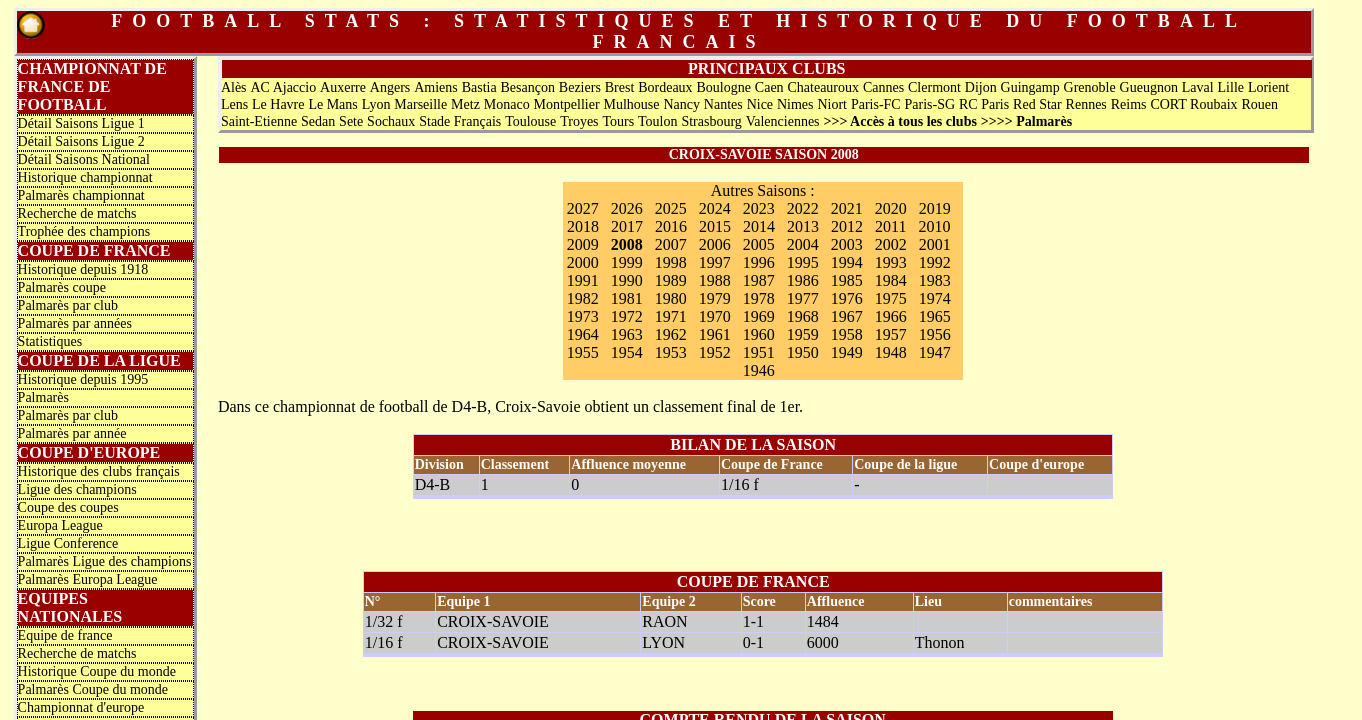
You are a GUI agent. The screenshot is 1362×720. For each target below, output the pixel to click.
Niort (832, 104)
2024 (715, 208)
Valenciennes (783, 121)
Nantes (723, 104)
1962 (671, 334)
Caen (769, 87)
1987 (759, 280)
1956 (935, 334)
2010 (934, 226)
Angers (390, 87)
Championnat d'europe (81, 707)
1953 (671, 352)
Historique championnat (85, 177)
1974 (935, 298)
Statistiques (50, 341)
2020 (891, 208)
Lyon (376, 104)
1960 (759, 334)
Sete (351, 121)
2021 (847, 208)
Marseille (420, 104)
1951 (759, 352)
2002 (891, 244)
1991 (583, 280)
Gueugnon (1149, 87)
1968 (803, 316)
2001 (935, 244)
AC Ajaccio (283, 87)
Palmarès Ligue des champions (105, 561)
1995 (803, 262)
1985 (847, 280)
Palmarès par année (72, 433)
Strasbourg (711, 121)
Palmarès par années (75, 323)
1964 (583, 334)
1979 (715, 298)
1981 (627, 298)
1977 (803, 298)
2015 (715, 226)
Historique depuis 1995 (83, 379)
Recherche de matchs (77, 213)
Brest (620, 87)
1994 (847, 262)
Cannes (883, 87)
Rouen (1259, 104)
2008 (627, 244)
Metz (465, 104)
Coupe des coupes (68, 507)
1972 (627, 316)
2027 (583, 208)
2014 (759, 226)
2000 (583, 262)
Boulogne (724, 87)
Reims (1129, 104)
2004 (803, 244)
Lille (1231, 87)
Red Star (1037, 104)
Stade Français (460, 121)
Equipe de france (65, 635)
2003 (847, 244)
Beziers (580, 87)
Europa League (60, 525)
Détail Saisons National (84, 159)
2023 (759, 208)
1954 (627, 352)
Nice (760, 104)
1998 (671, 262)
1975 (891, 298)
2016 (671, 226)
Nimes (795, 104)
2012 (847, 226)
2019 (935, 208)
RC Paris (984, 104)
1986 (803, 280)
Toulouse (530, 121)
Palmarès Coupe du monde (93, 689)
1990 (627, 280)
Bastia (479, 87)
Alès (234, 87)
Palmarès (43, 397)
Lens (234, 104)
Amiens (436, 87)
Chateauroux (824, 87)
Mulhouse (632, 104)
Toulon (657, 121)
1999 (627, 262)
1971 (671, 316)
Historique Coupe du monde (97, 671)
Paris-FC (876, 104)
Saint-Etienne (259, 121)
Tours (618, 121)
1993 (891, 262)
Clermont (934, 87)
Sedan (318, 121)
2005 (759, 244)
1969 (759, 316)
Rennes (1086, 104)
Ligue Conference (68, 543)
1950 (803, 352)
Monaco (507, 104)
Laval (1198, 87)
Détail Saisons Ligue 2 (81, 141)
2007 (671, 244)
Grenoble (1090, 87)
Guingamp (1030, 87)
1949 (847, 352)
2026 (627, 208)
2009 (583, 244)
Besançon (528, 87)
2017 (627, 226)
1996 (759, 262)
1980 (671, 298)
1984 (891, 280)
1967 (847, 316)
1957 (891, 334)
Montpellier (567, 104)
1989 (671, 280)
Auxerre (343, 87)
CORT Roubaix (1193, 104)
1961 (715, 334)
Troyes (579, 121)
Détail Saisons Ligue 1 (81, 123)
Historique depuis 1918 (83, 269)
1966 (891, 316)
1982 (583, 298)
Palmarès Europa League (88, 579)
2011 (890, 226)
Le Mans (332, 104)
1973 (583, 316)
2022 (803, 208)
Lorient (1268, 87)
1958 (847, 334)
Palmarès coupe (62, 287)
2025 (671, 208)
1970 (715, 316)
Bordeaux (665, 87)
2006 (715, 244)
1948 (891, 352)
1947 (935, 352)
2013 (803, 226)
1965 (935, 316)
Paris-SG (930, 104)
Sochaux (391, 121)
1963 (627, 334)
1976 (847, 298)
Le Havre (278, 104)
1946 (759, 370)
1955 (583, 352)
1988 (715, 280)
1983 (935, 280)
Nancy (681, 104)
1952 (715, 352)
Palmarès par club (68, 305)
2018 (583, 226)
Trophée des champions (84, 231)
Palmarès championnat (81, 195)
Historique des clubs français (99, 471)
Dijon (981, 87)
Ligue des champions (77, 489)
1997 (715, 262)
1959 (803, 334)
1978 (759, 298)
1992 (935, 262)
